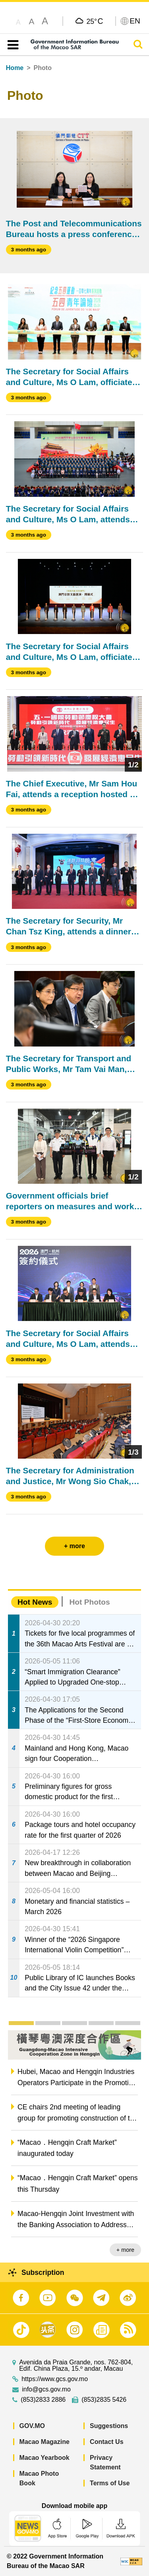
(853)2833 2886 (43, 2400)
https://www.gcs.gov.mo (54, 2379)
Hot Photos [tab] (89, 1602)
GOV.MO (32, 2425)
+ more (125, 2250)
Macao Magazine (44, 2441)
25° (94, 21)
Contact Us (106, 2441)
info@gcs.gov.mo (46, 2389)
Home (14, 67)
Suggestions (109, 2425)
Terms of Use (110, 2483)
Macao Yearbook (44, 2457)
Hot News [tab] (34, 1602)
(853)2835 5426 (103, 2400)
